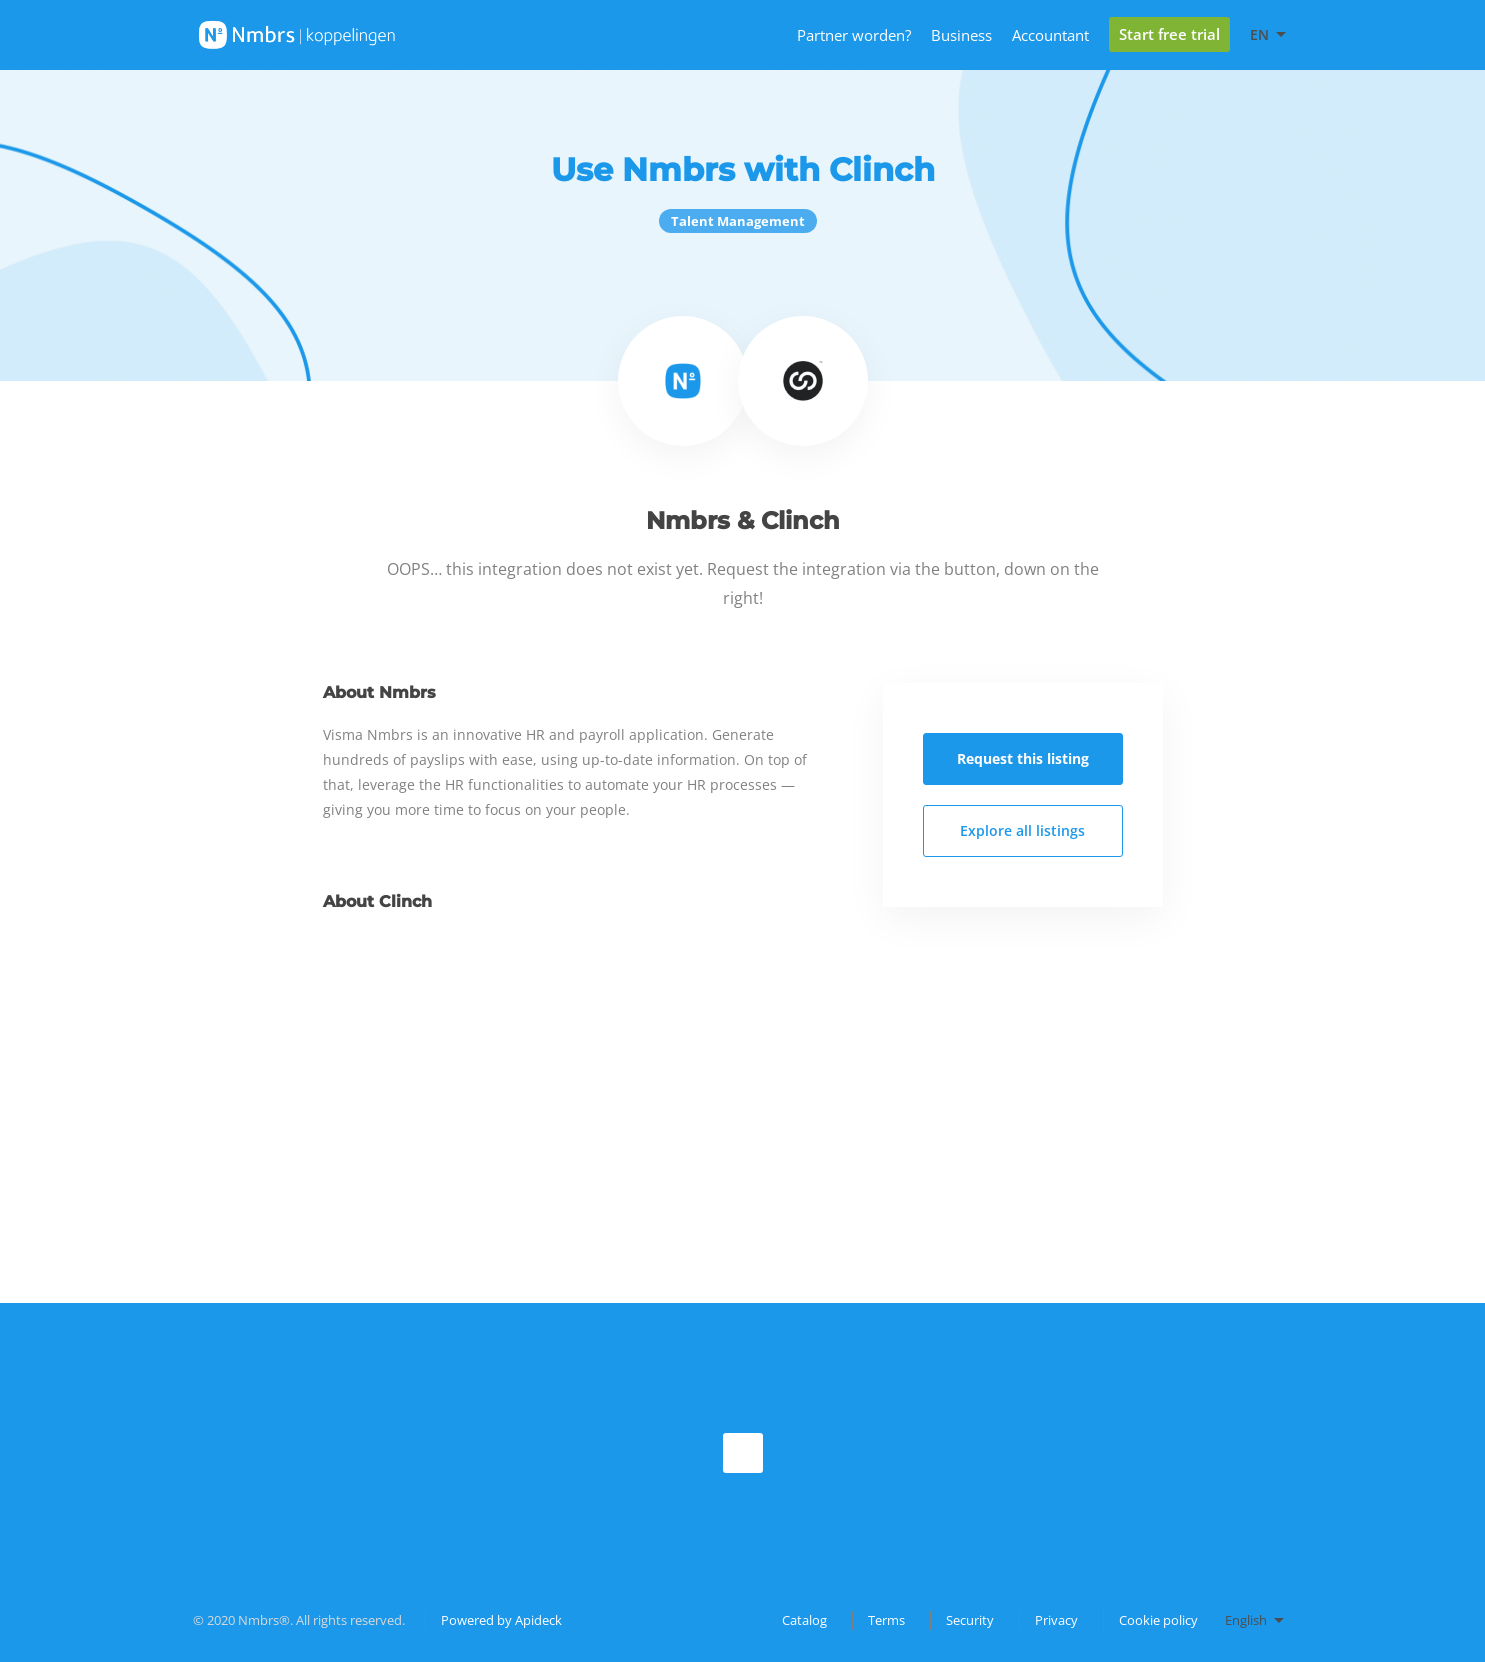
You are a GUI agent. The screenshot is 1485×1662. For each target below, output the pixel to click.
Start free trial (1169, 34)
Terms (886, 1620)
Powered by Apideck (501, 1620)
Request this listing (1023, 758)
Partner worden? (854, 35)
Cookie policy (1158, 1620)
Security (970, 1620)
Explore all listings (1022, 830)
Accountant (1050, 35)
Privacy (1056, 1620)
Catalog (804, 1620)
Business (961, 35)
